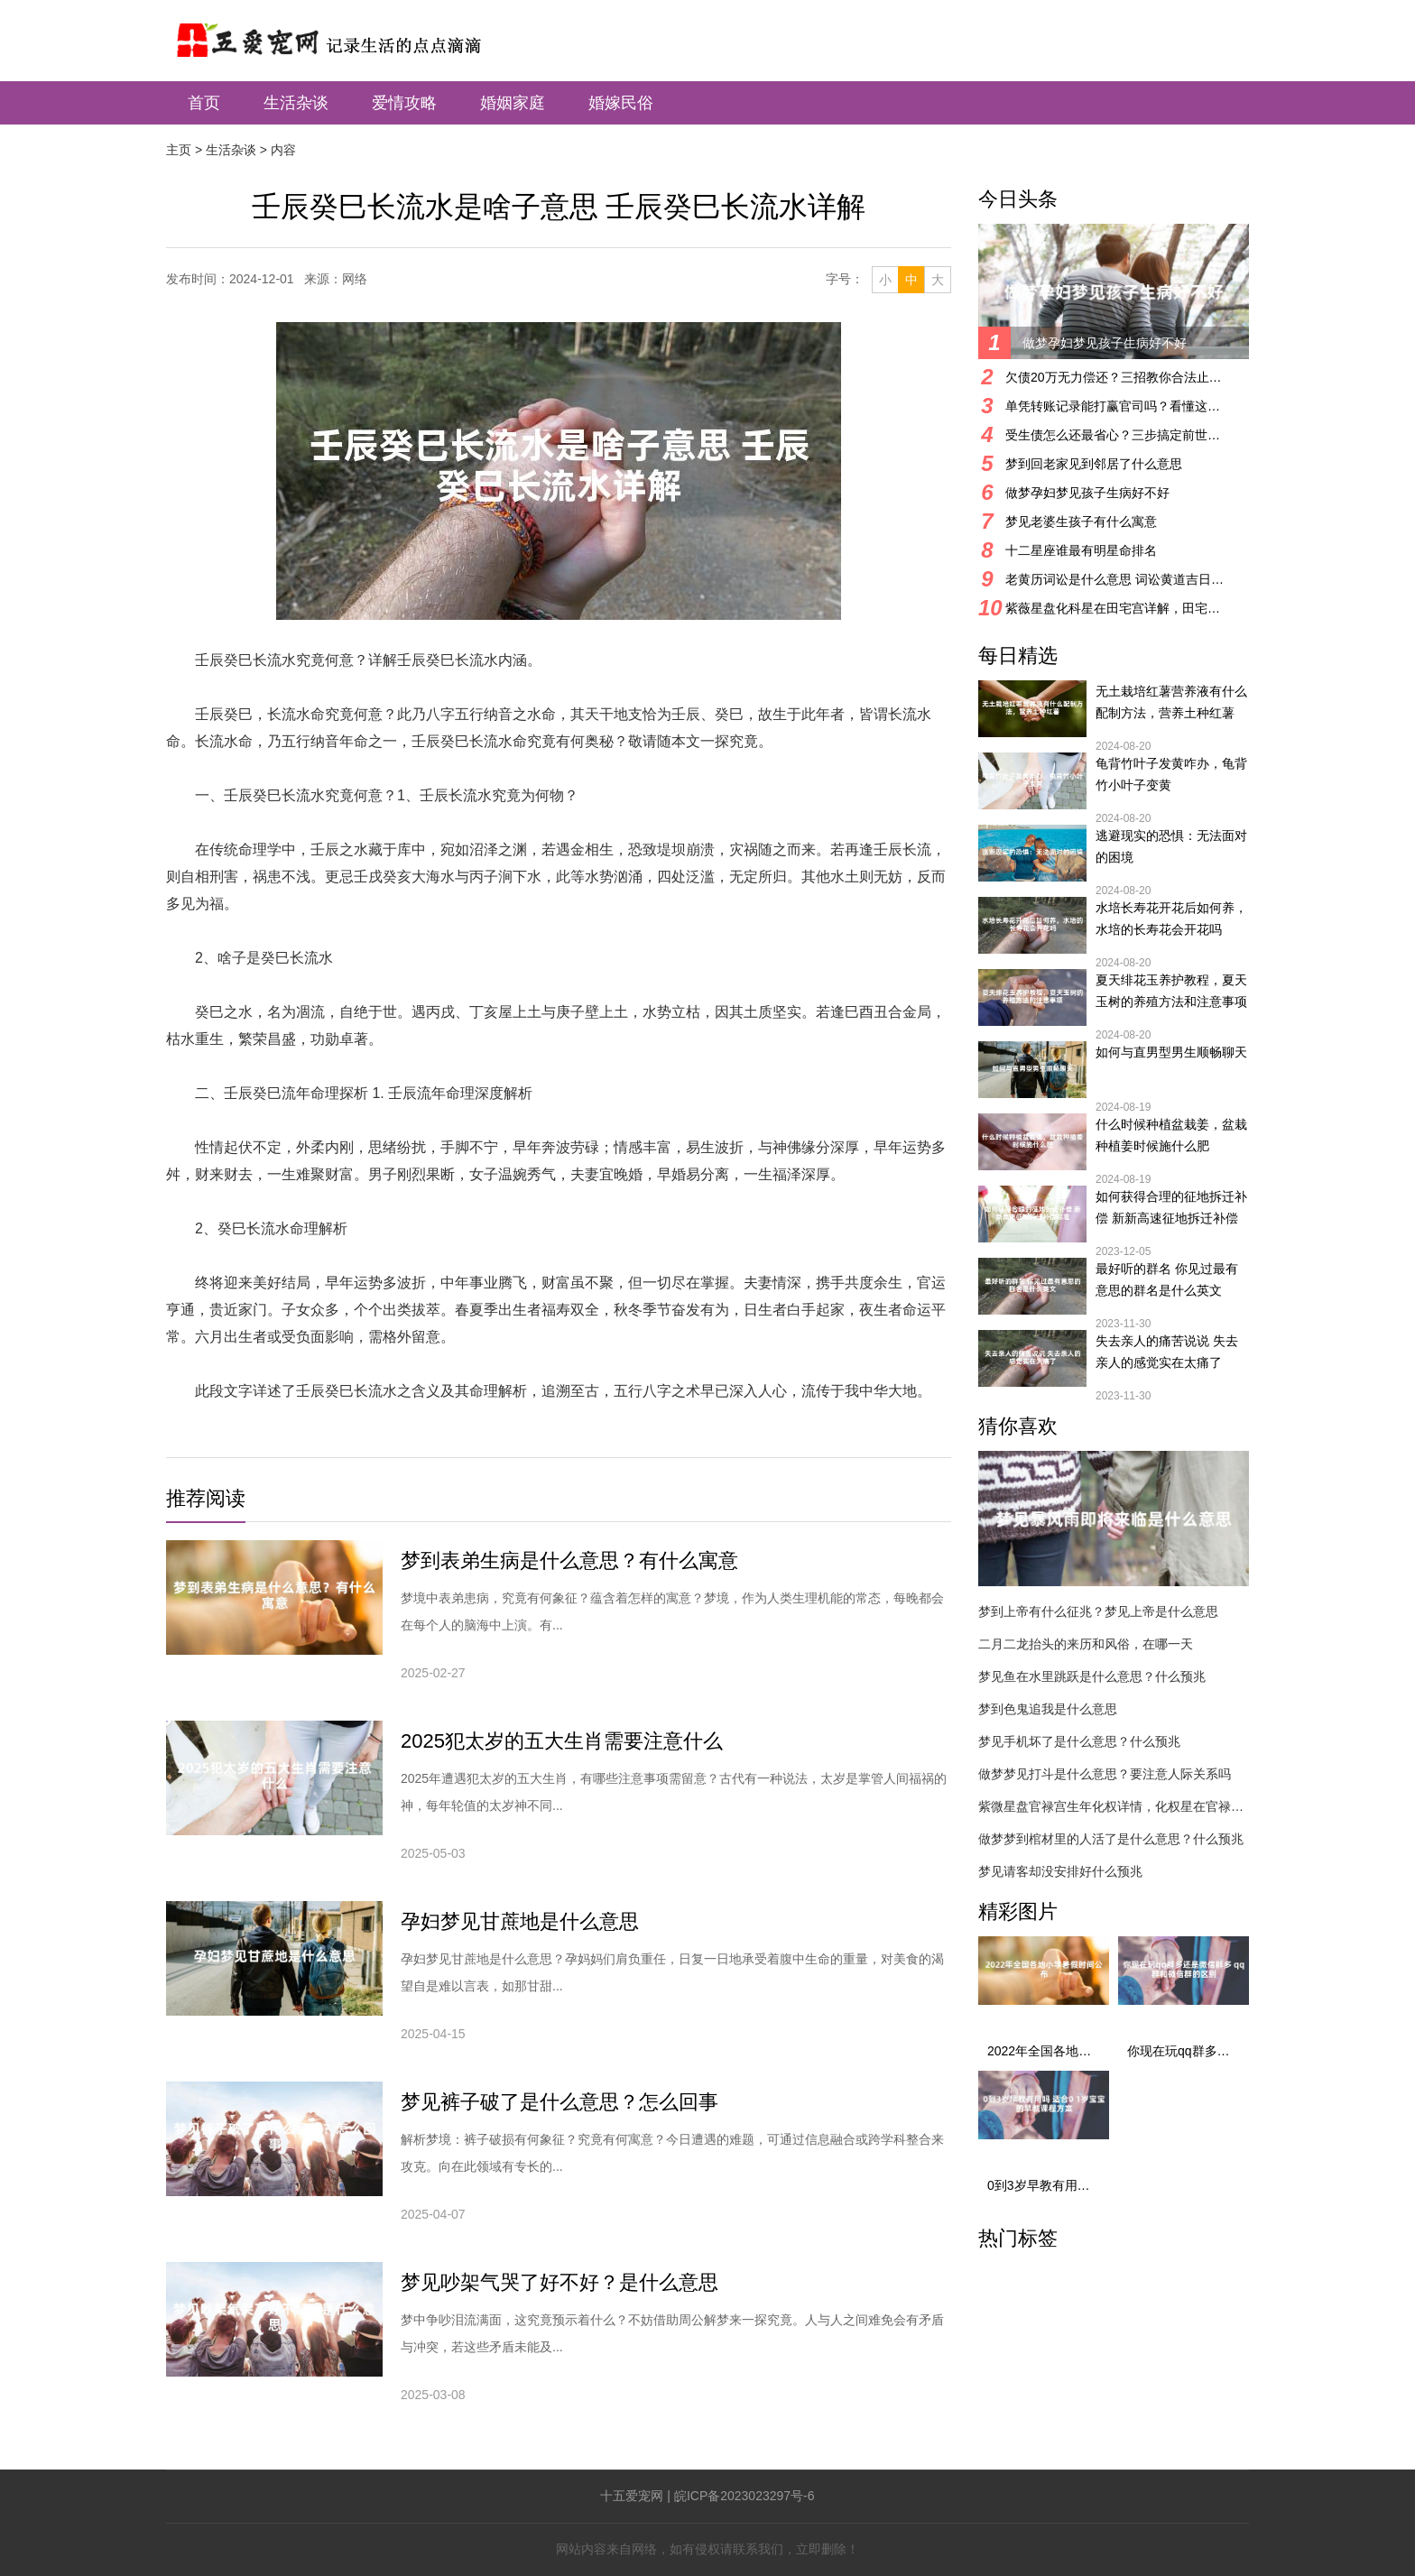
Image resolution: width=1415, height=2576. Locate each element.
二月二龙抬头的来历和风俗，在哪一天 (1085, 1644)
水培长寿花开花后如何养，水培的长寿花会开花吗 (1171, 918)
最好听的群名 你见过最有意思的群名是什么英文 (1167, 1279)
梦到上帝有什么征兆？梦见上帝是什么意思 (1098, 1611)
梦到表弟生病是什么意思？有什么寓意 (569, 1560)
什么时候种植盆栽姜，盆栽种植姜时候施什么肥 (1171, 1135)
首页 (204, 103)
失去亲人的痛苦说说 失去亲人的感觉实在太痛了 (1167, 1352)
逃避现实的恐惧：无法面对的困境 (1171, 846)
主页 (178, 150)
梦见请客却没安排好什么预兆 (1060, 1871)
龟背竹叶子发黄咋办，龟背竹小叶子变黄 (1171, 774)
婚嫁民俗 (620, 103)
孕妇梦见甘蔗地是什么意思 (520, 1921)
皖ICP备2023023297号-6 (744, 2495)
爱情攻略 (404, 103)
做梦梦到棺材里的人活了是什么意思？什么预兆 (1111, 1839)
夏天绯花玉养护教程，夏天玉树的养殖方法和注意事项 (1171, 991)
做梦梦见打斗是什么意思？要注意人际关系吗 (1104, 1774)
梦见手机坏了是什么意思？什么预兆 (1079, 1741)
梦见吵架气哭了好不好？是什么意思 (559, 2282)
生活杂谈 (296, 103)
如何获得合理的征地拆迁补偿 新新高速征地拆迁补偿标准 (1171, 1209)
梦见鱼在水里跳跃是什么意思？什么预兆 (1092, 1676)
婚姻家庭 (512, 103)
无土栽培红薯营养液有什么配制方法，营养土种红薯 (1171, 702)
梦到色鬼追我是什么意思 (1047, 1709)
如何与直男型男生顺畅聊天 (1171, 1052)
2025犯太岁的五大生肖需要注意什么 (562, 1741)
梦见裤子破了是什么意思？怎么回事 (559, 2102)
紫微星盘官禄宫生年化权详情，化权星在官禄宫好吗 (1113, 1806)
